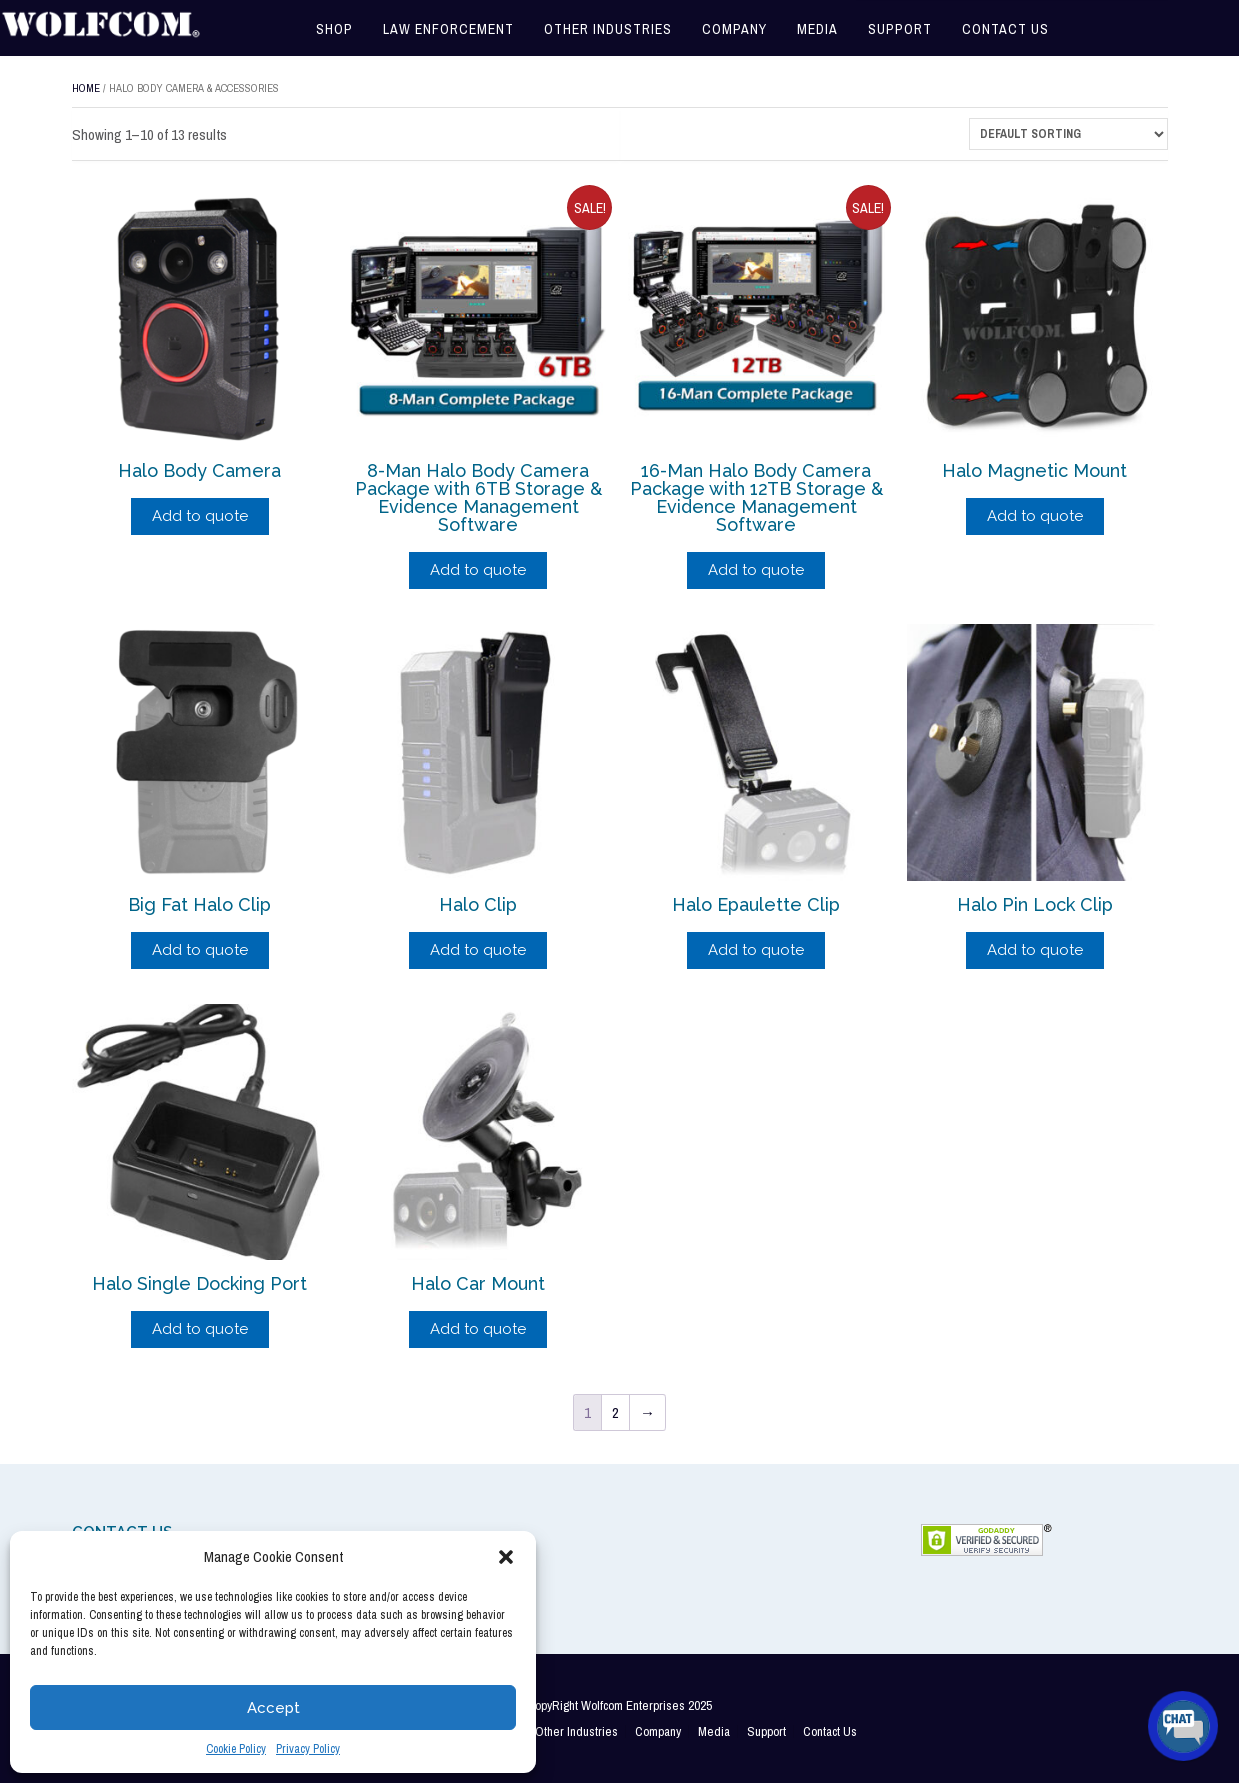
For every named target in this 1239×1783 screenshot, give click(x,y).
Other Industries (608, 29)
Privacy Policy (308, 1749)
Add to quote (200, 516)
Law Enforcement (448, 29)
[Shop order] (1068, 134)
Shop (334, 29)
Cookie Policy (236, 1749)
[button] (506, 1557)
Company (734, 29)
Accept (273, 1708)
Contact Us (1005, 29)
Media (817, 29)
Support (900, 29)
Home (86, 88)
